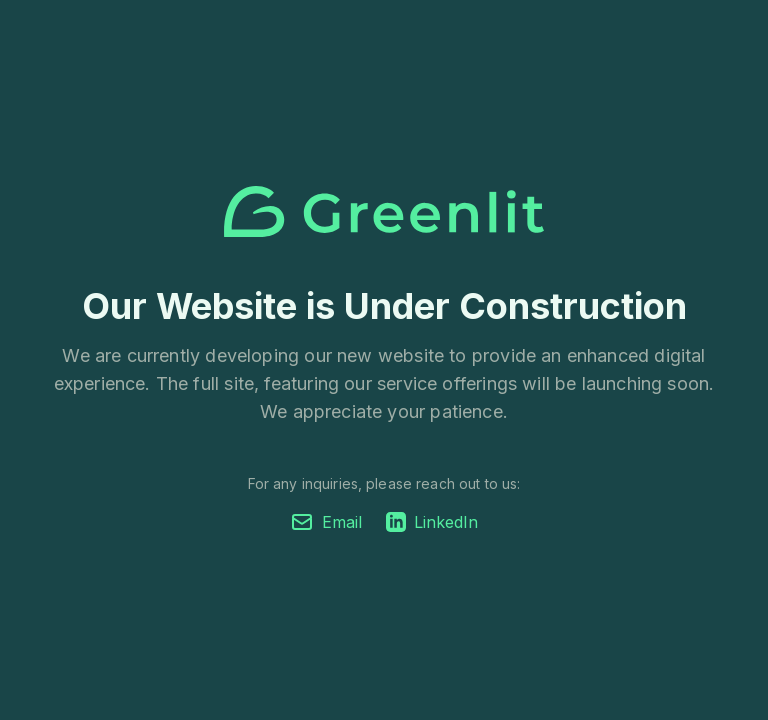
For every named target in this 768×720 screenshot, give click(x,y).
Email (326, 522)
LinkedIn (432, 522)
